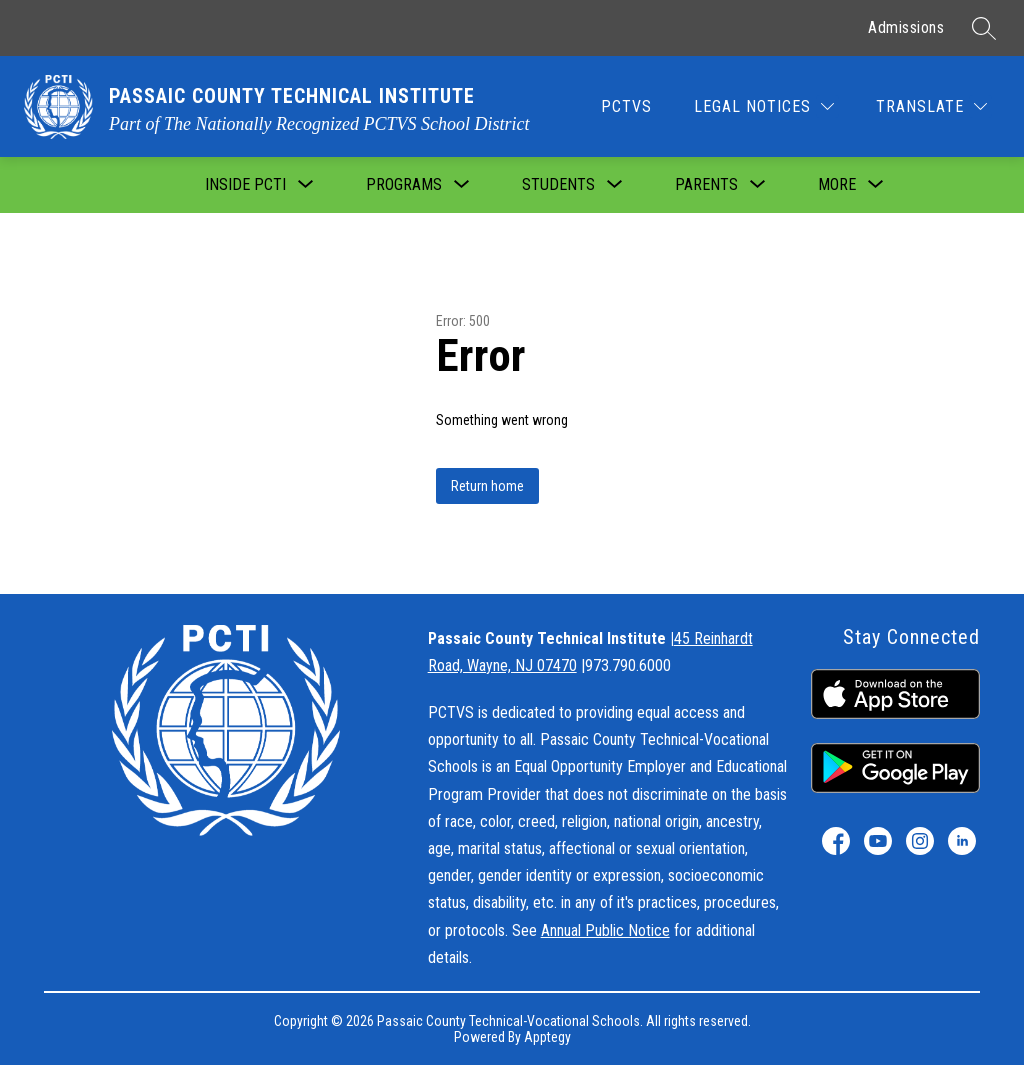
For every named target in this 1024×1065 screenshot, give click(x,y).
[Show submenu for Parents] (706, 185)
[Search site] (984, 28)
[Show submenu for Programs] (404, 185)
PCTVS (626, 106)
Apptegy (547, 1037)
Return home (487, 486)
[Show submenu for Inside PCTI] (245, 185)
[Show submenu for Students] (558, 185)
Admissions (906, 27)
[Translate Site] (931, 106)
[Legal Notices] (764, 106)
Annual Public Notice (605, 930)
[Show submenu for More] (837, 185)
